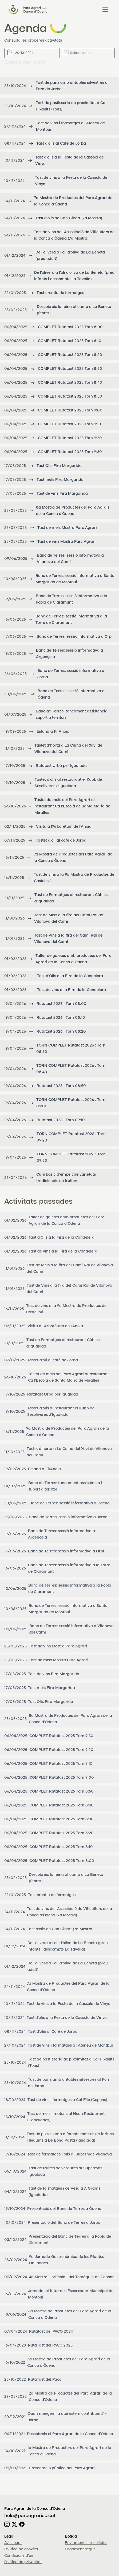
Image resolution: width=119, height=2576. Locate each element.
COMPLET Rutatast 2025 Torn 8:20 (70, 355)
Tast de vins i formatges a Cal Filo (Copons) (67, 2100)
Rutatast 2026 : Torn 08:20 (61, 1031)
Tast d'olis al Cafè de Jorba (61, 143)
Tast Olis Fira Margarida (59, 466)
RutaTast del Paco (44, 2379)
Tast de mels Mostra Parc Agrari (67, 528)
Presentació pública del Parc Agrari (62, 2468)
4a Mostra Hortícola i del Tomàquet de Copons (71, 2277)
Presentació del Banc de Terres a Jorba (64, 2223)
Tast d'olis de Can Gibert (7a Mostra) (68, 218)
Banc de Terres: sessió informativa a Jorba (68, 1517)
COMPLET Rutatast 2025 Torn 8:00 (70, 327)
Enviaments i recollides (86, 2543)
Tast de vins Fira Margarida (62, 494)
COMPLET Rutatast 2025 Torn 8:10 (69, 341)
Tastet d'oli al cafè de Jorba (61, 840)
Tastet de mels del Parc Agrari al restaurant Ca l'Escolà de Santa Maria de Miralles (72, 806)
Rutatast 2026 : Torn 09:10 (61, 1120)
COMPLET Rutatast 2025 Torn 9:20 (70, 438)
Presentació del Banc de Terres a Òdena (64, 2209)
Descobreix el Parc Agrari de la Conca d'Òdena (70, 2434)
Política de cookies (21, 2549)
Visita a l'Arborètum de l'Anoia (64, 827)
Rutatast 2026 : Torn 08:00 (61, 1004)
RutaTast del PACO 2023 (50, 2345)
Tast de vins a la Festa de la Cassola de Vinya (68, 2004)
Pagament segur (80, 2549)
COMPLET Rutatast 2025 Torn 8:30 (70, 369)
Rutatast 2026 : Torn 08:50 (61, 1086)
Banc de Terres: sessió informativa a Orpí (75, 637)
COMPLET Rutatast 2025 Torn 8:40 (70, 383)
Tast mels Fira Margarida (60, 480)
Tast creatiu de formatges (60, 293)
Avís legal (13, 2543)
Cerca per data (25, 62)
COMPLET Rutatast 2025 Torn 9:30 (70, 452)
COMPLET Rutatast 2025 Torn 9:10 (69, 424)
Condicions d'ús (18, 2556)
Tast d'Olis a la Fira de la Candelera (70, 976)
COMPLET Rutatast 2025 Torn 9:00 (70, 410)
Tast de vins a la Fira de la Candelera (71, 990)
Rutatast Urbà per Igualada (61, 766)
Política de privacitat (23, 2562)
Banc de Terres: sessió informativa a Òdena (69, 1503)
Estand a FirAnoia (53, 732)
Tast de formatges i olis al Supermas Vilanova (69, 2154)
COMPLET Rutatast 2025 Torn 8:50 (70, 396)
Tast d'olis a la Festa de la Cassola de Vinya (67, 2018)
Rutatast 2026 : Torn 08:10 (61, 1018)
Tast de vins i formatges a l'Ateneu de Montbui (70, 2045)
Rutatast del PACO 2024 (51, 2331)
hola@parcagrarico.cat (29, 2515)
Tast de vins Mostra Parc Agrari (66, 542)
